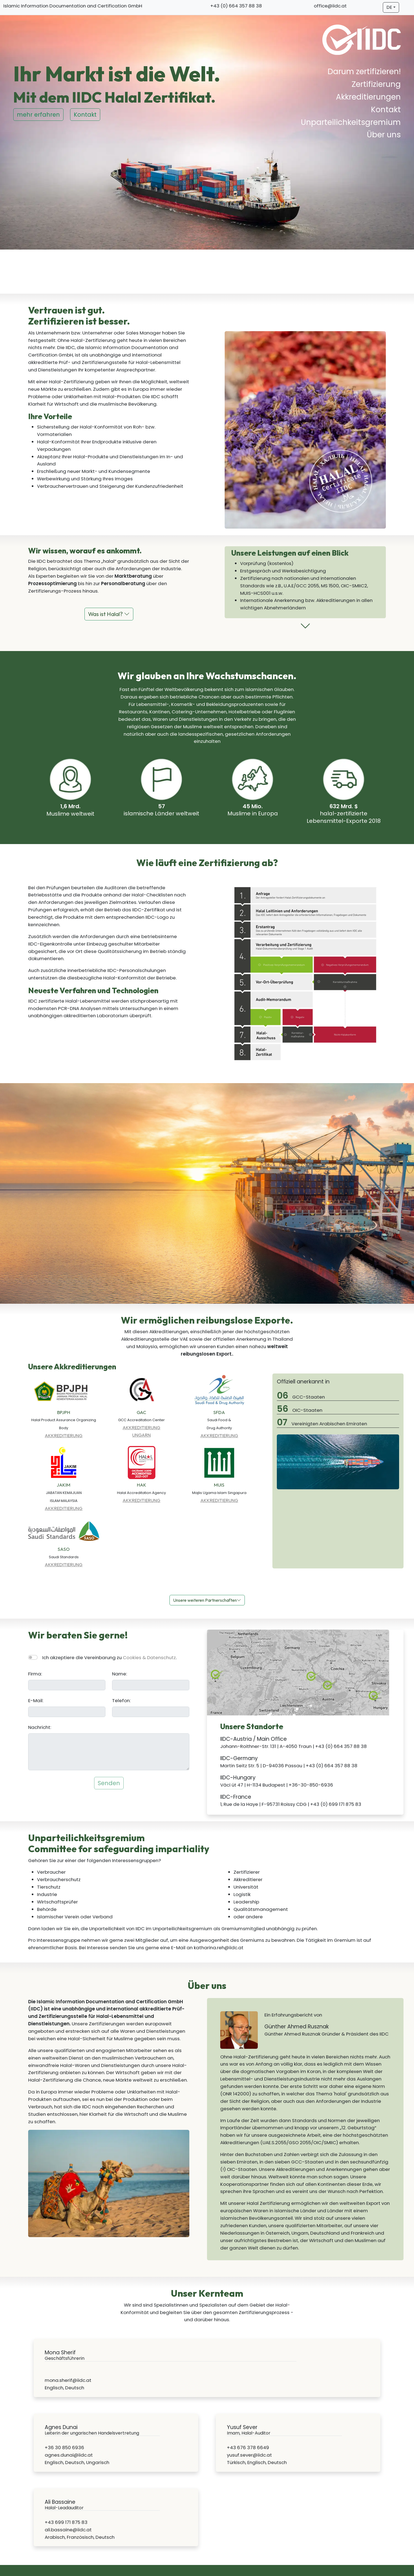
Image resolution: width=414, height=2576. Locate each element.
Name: (119, 1673)
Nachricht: (39, 1727)
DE (389, 7)
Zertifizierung (376, 84)
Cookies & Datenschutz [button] (149, 1657)
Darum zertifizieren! (364, 71)
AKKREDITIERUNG (63, 1435)
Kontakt (386, 109)
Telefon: (121, 1700)
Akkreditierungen (368, 97)
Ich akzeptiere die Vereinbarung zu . (109, 1657)
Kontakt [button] (85, 115)
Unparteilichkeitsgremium (351, 122)
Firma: (35, 1673)
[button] (305, 628)
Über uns (384, 134)
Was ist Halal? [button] (109, 613)
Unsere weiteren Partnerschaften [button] (207, 1600)
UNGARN (141, 1435)
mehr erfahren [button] (38, 115)
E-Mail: (35, 1700)
